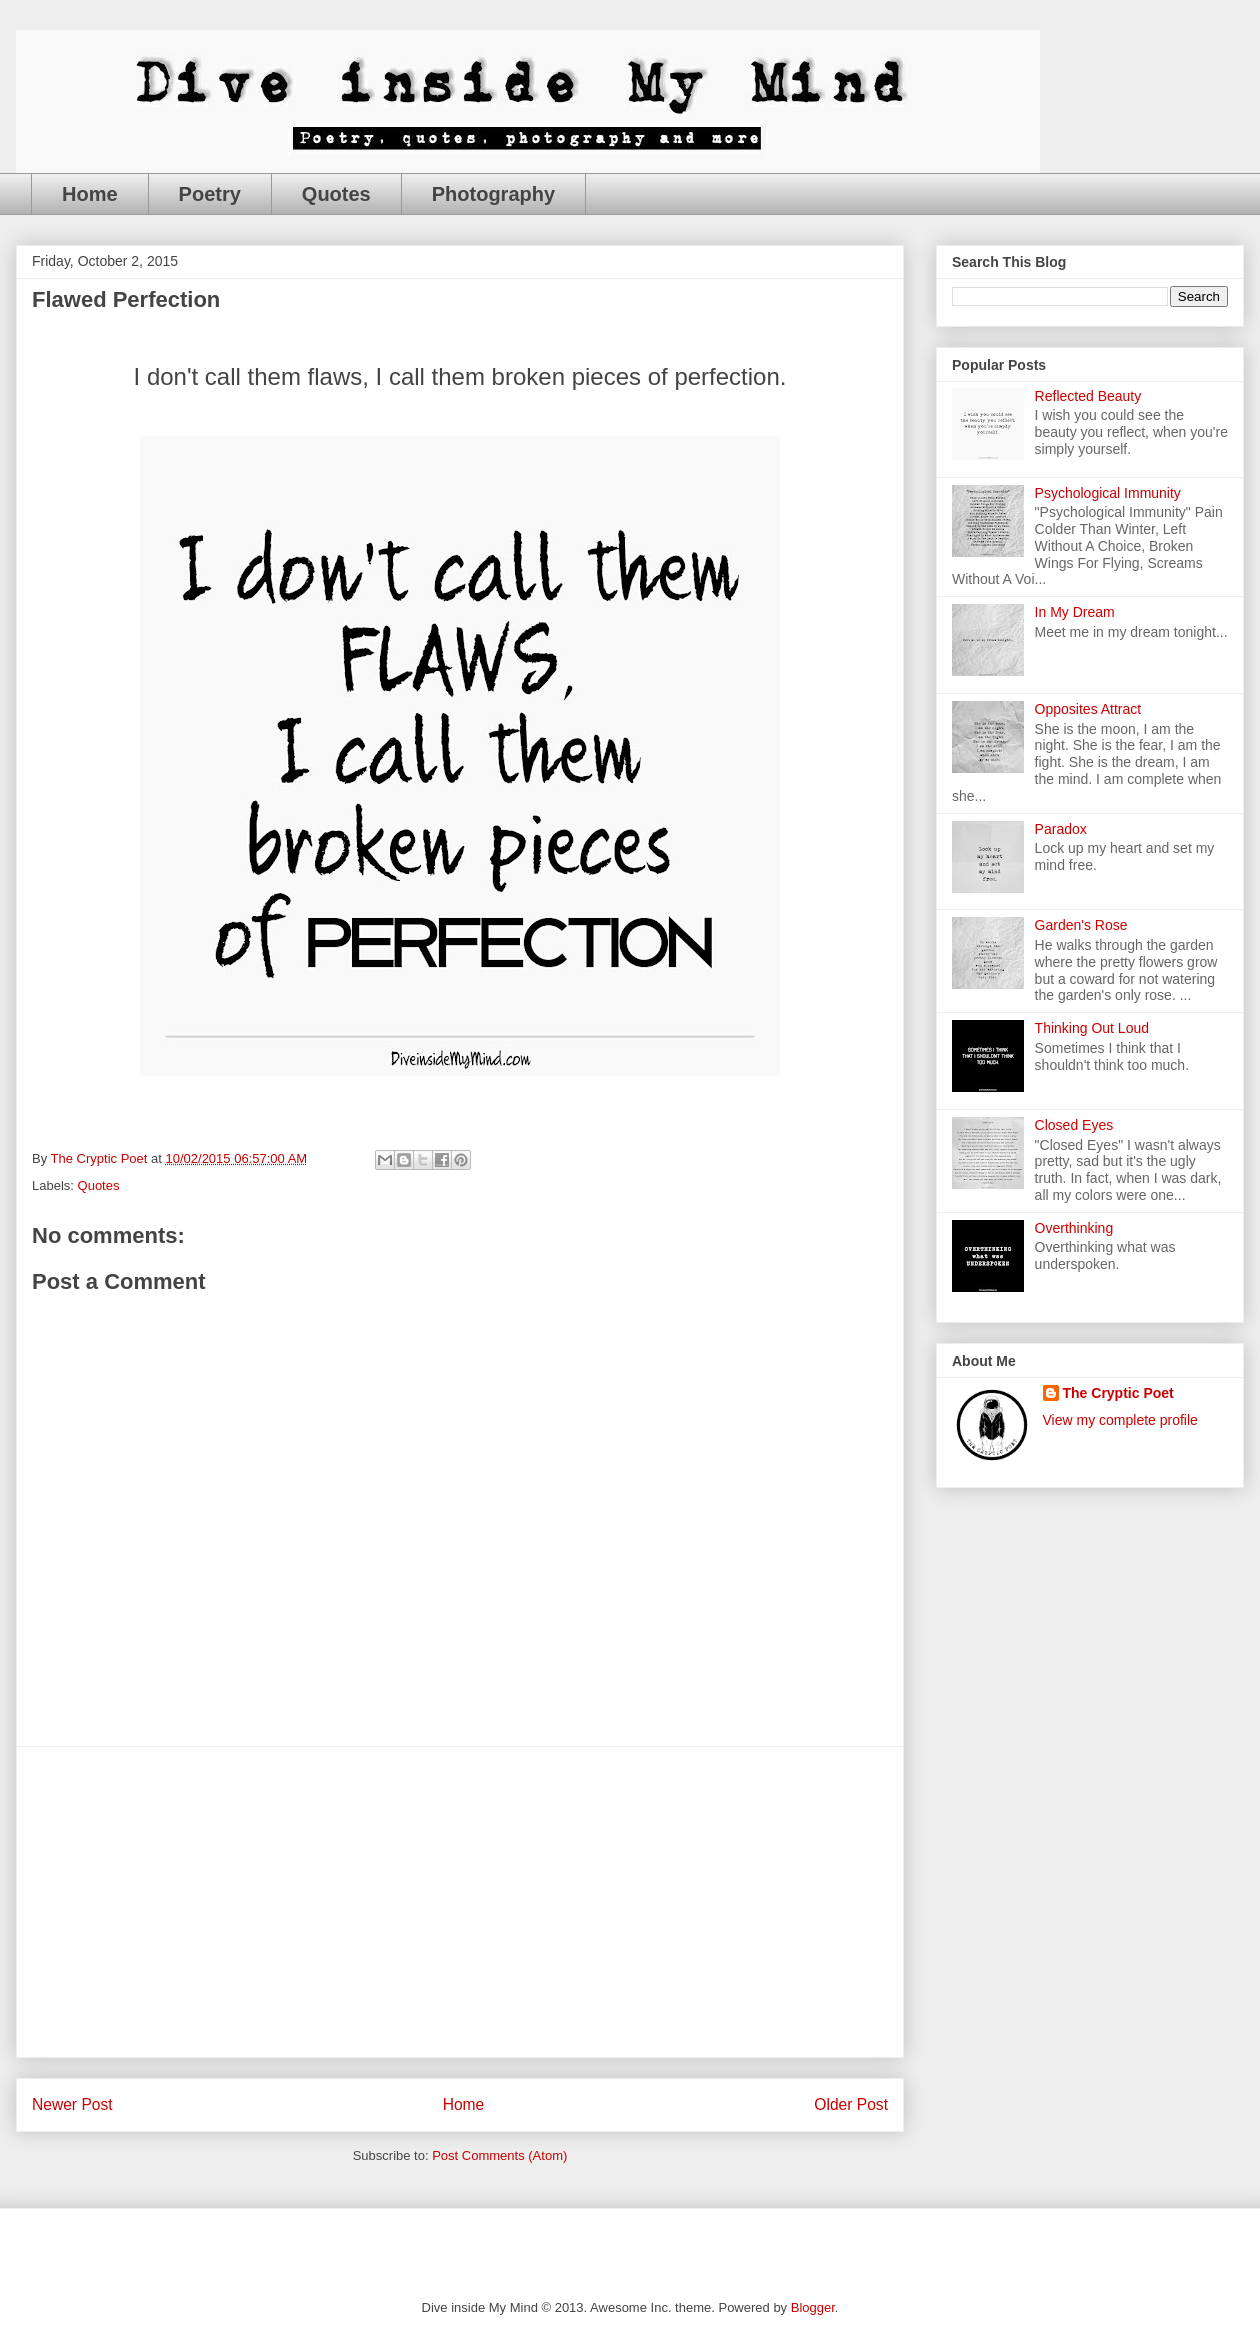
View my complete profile (1120, 1420)
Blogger (813, 2307)
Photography (493, 194)
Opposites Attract (1088, 709)
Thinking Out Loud (1092, 1028)
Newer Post (72, 2104)
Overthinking (1074, 1228)
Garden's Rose (1081, 925)
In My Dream (1075, 612)
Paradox (1061, 829)
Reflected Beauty (1088, 396)
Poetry (210, 194)
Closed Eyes (1074, 1125)
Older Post (851, 2104)
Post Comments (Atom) (499, 2155)
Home (90, 194)
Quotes (336, 194)
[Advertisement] (460, 1902)
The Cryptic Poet (1118, 1393)
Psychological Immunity (1108, 493)
